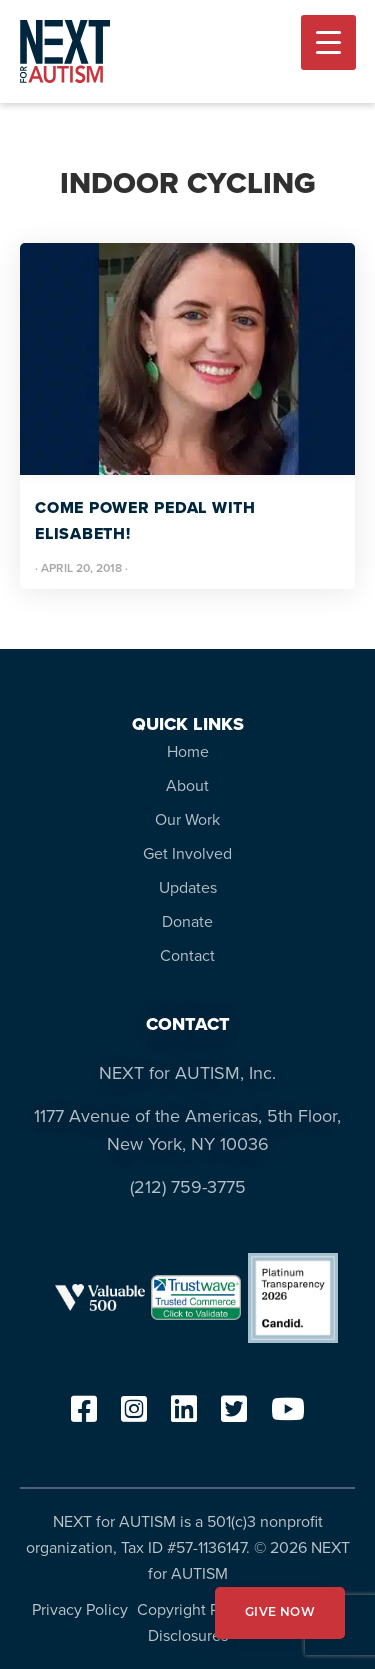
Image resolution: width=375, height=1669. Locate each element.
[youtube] (288, 1415)
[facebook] (84, 1415)
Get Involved (187, 853)
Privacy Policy (80, 1609)
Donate (187, 921)
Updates (188, 887)
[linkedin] (184, 1415)
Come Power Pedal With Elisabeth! (145, 520)
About (187, 785)
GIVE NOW (280, 1613)
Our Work (187, 819)
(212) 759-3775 (188, 1187)
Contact (187, 955)
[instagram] (134, 1415)
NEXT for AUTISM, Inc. (187, 1073)
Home (188, 751)
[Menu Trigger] (328, 42)
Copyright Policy (194, 1609)
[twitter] (234, 1415)
